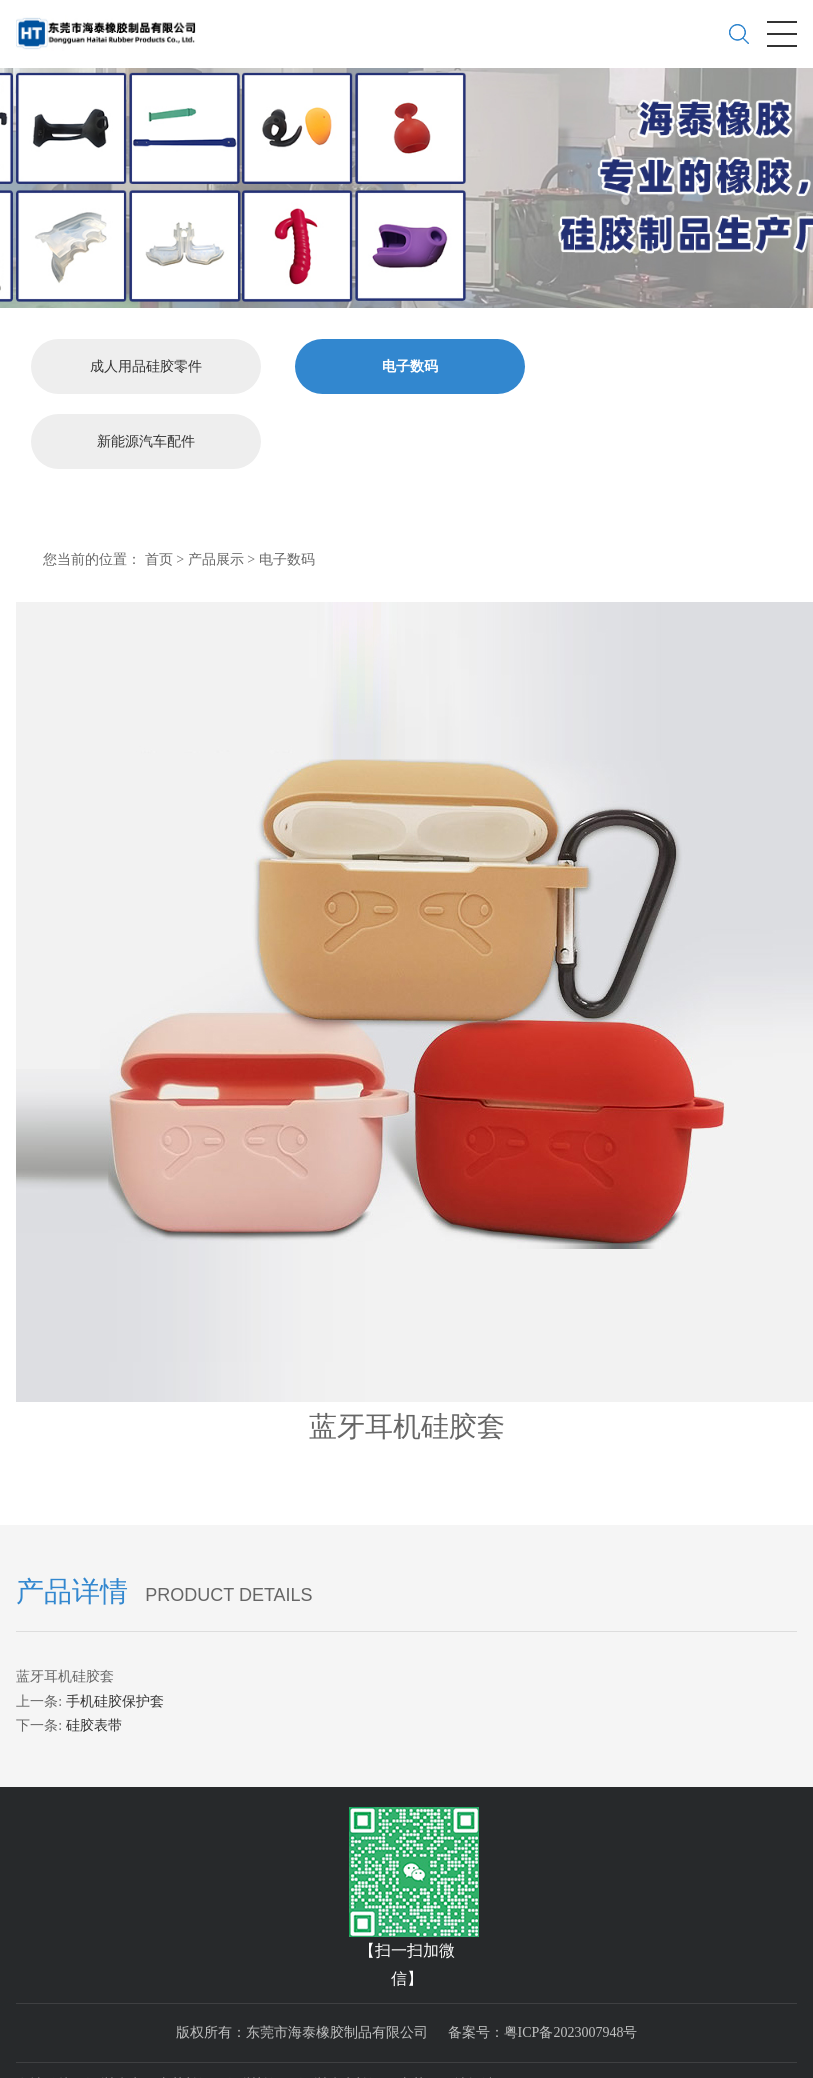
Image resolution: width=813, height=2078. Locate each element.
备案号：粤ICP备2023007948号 (543, 2027)
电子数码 (410, 361)
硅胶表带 (94, 1721)
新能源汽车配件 (146, 436)
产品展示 (216, 554)
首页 (159, 554)
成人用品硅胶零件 (146, 361)
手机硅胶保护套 (115, 1696)
